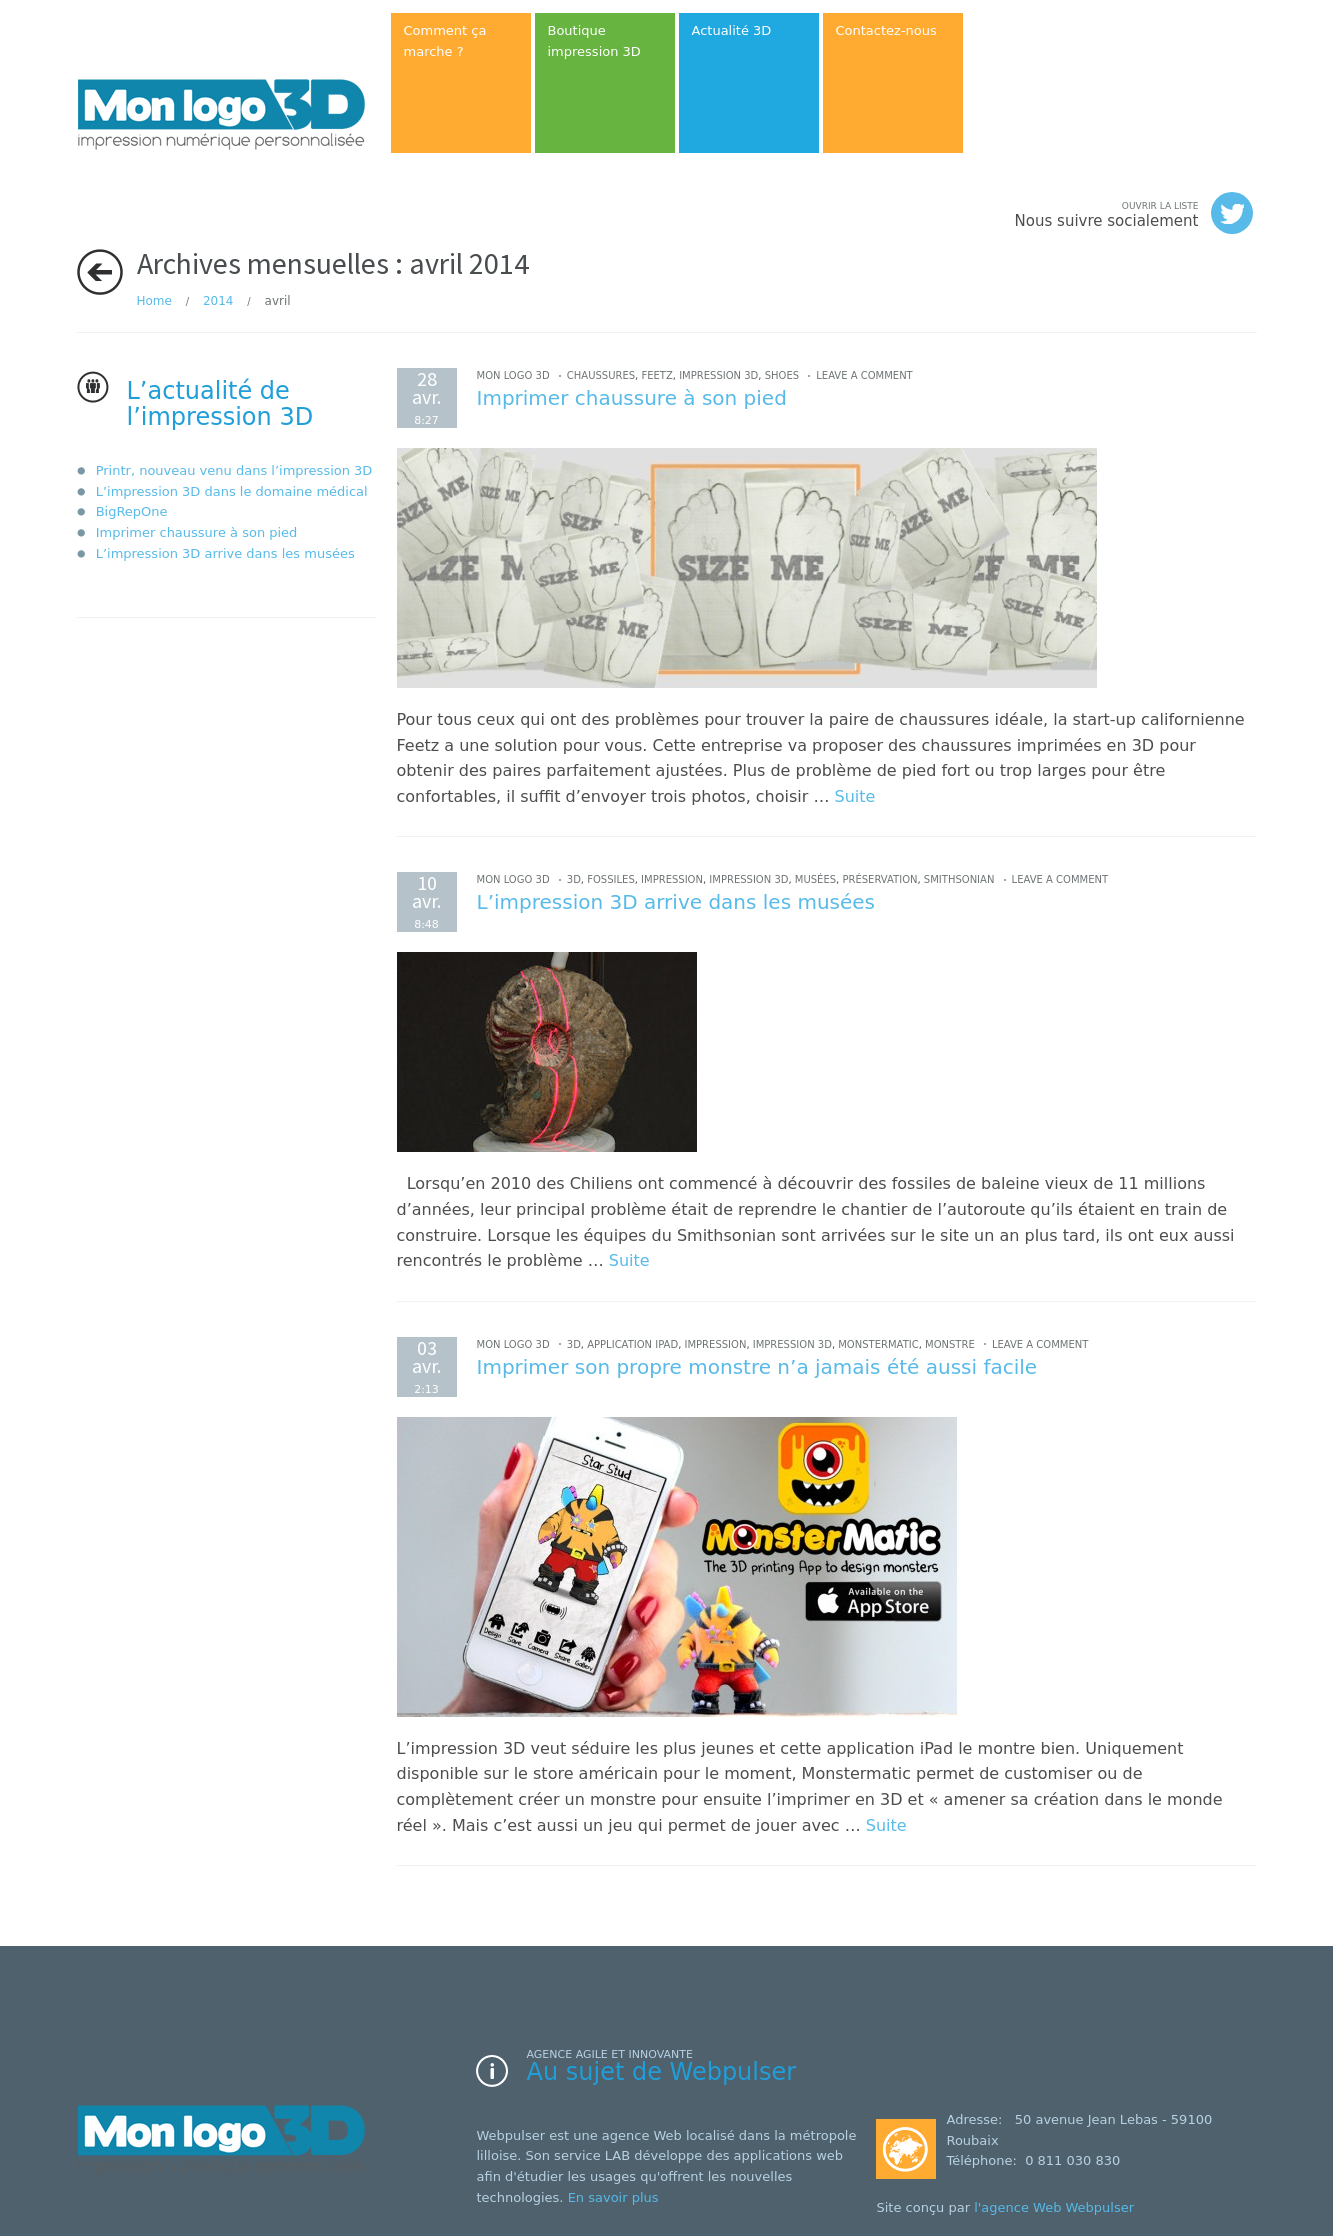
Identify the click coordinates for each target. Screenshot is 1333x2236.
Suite (855, 796)
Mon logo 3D (513, 375)
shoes (782, 375)
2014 (218, 301)
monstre (950, 1344)
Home (154, 301)
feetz (656, 375)
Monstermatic (878, 1344)
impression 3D (718, 375)
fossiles (611, 879)
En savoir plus (613, 2197)
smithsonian (959, 879)
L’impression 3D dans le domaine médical (232, 491)
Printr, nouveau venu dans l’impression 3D (234, 470)
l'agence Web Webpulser (1054, 2207)
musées (815, 879)
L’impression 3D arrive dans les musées (225, 553)
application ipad (632, 1344)
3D (574, 879)
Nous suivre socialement (1134, 213)
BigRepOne (132, 511)
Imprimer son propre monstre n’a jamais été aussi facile (757, 1367)
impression (672, 879)
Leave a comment (864, 375)
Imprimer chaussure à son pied (197, 532)
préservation (879, 879)
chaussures (601, 375)
